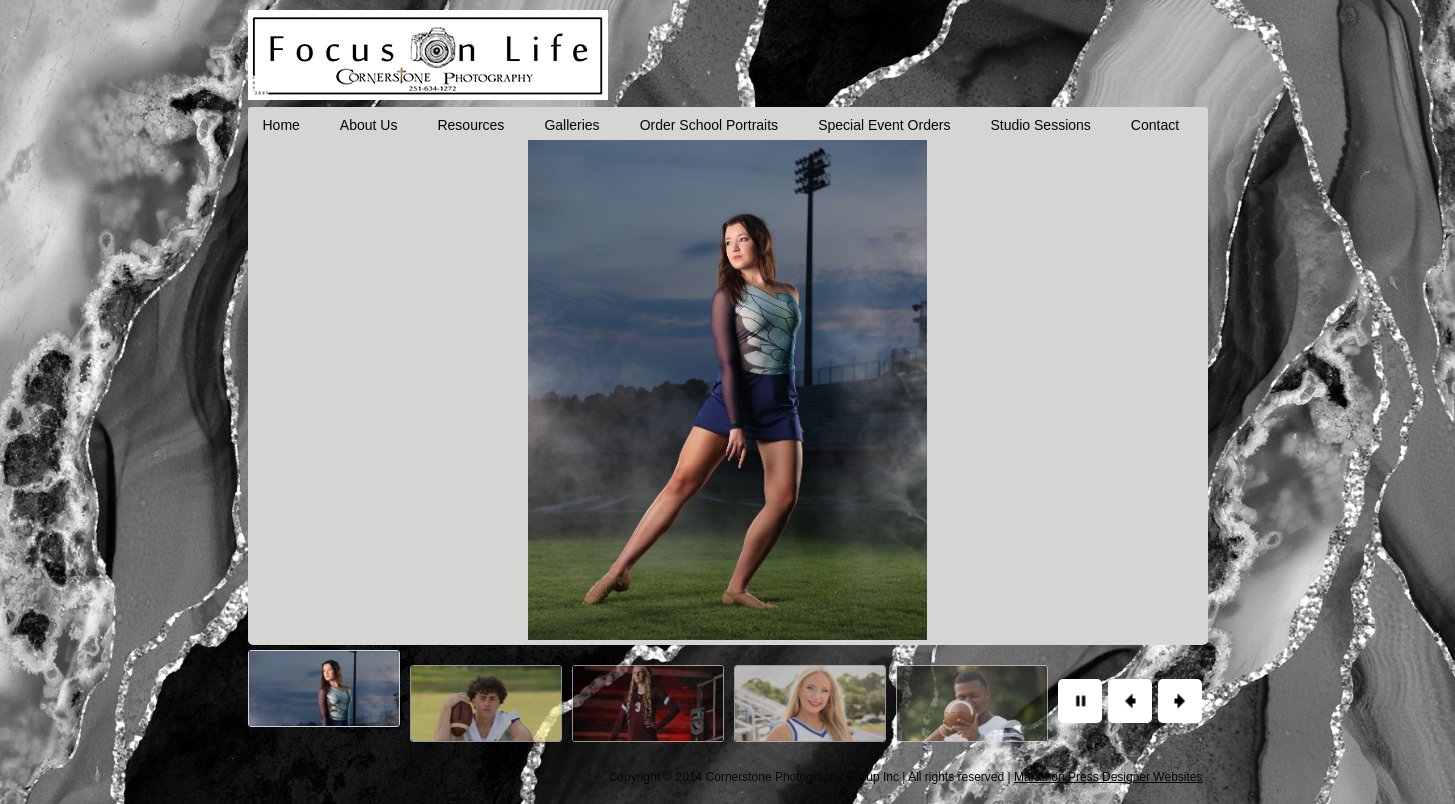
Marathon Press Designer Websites (1108, 777)
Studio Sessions (1040, 125)
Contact (1155, 125)
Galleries (571, 125)
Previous (1130, 701)
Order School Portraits (709, 125)
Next (1180, 701)
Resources (470, 125)
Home (281, 125)
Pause (1080, 701)
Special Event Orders (884, 125)
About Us (369, 125)
